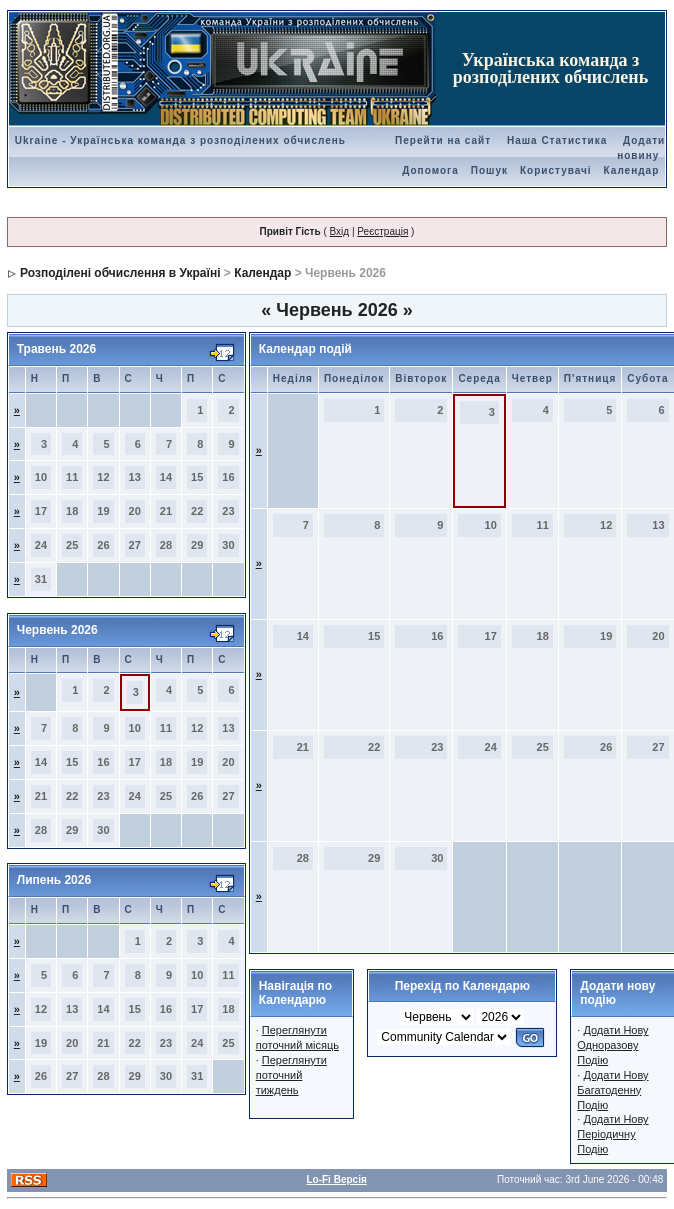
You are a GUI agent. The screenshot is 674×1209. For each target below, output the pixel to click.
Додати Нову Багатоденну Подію (612, 1090)
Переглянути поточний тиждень (291, 1075)
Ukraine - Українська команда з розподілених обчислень (180, 140)
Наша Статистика (557, 140)
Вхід (340, 231)
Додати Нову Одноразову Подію (612, 1045)
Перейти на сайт (443, 140)
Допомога (430, 170)
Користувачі (556, 170)
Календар (632, 170)
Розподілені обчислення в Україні (120, 273)
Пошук (489, 170)
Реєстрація (382, 231)
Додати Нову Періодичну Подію (612, 1134)
